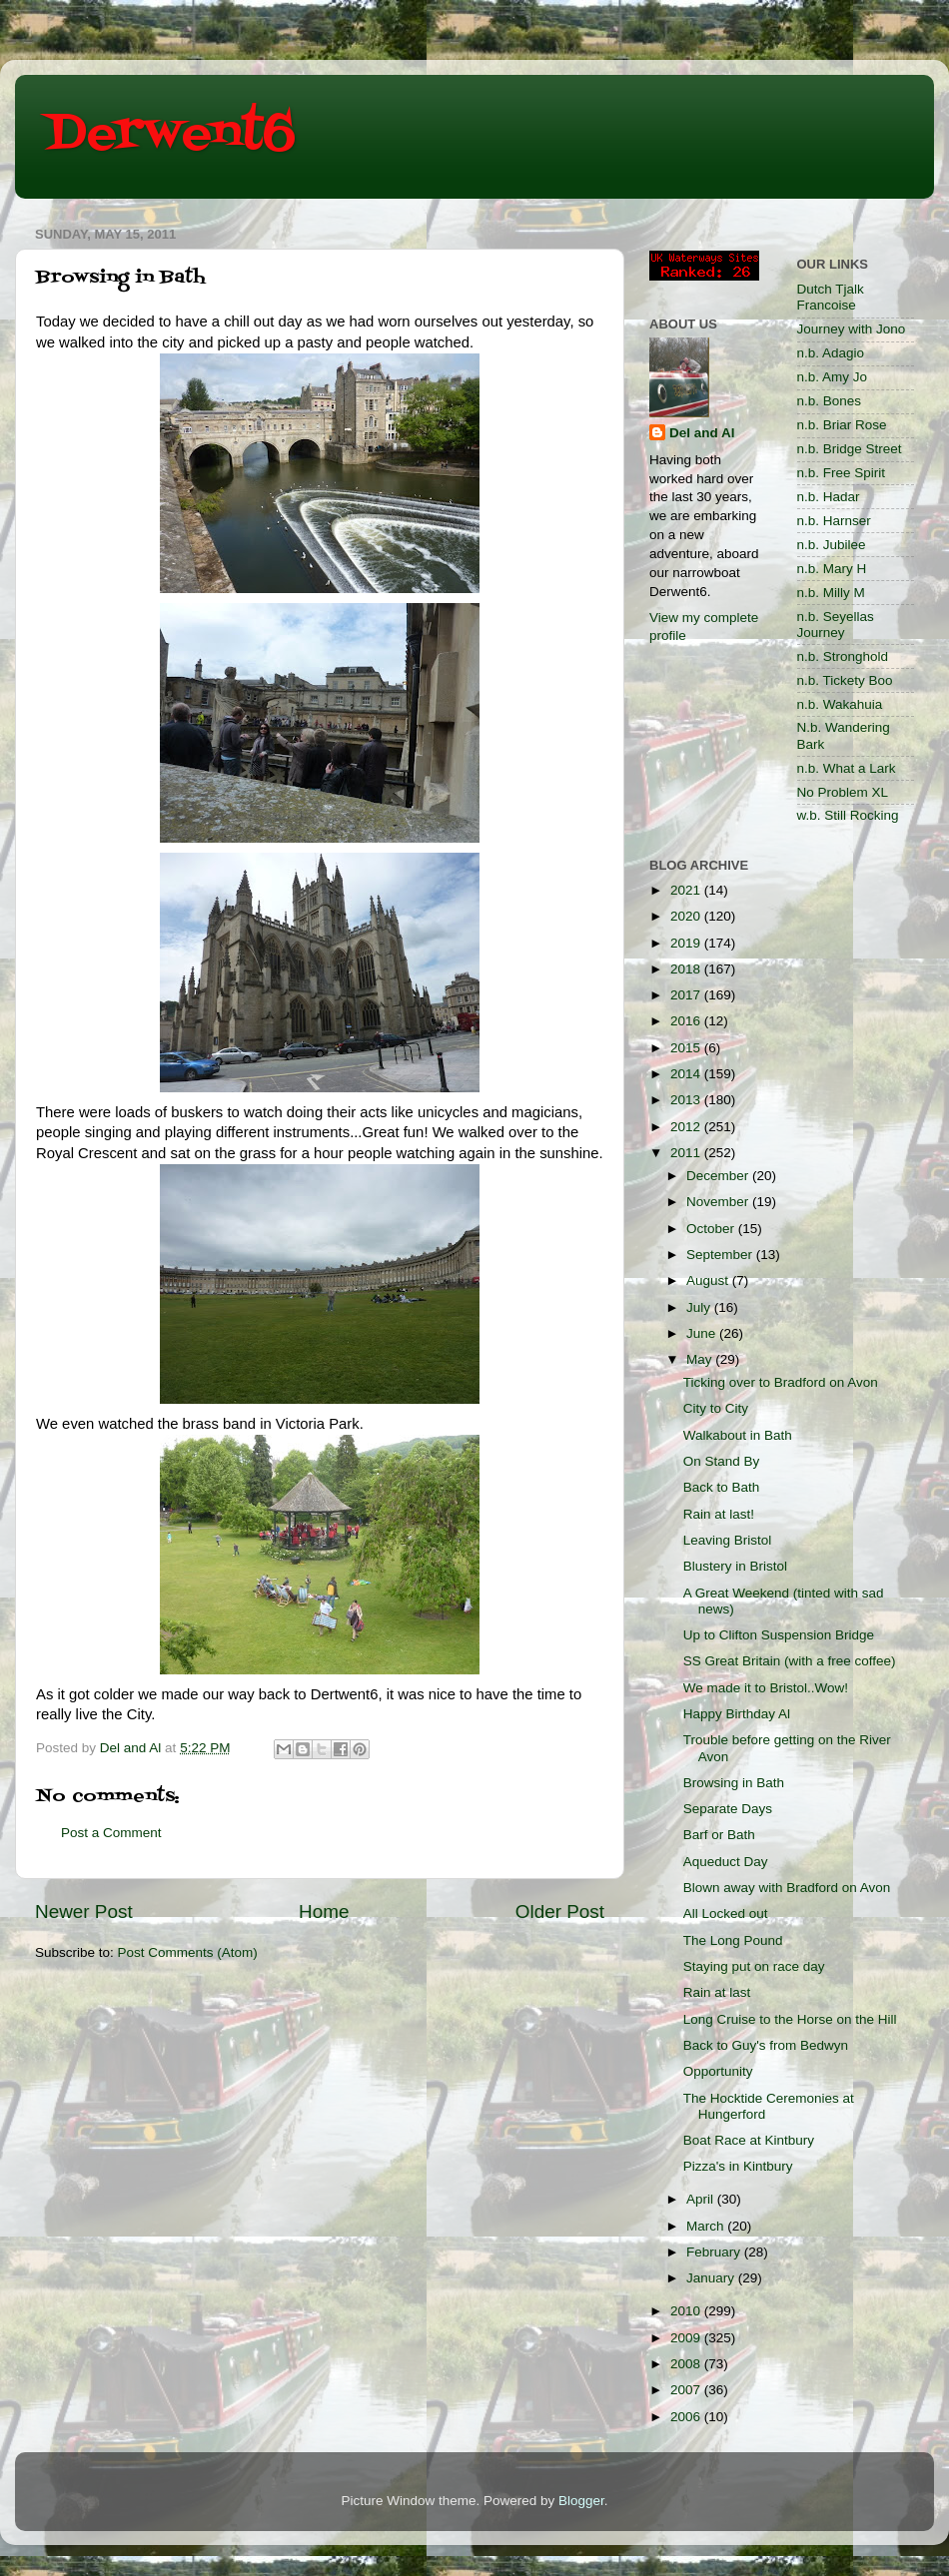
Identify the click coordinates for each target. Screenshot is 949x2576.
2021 (687, 890)
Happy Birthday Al (736, 1713)
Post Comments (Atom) (188, 1952)
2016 (687, 1020)
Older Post (559, 1911)
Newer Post (84, 1911)
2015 (687, 1047)
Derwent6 (170, 135)
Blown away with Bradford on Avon (787, 1887)
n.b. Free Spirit (841, 472)
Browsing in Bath (733, 1782)
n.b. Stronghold (843, 656)
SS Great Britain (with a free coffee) (789, 1660)
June (702, 1333)
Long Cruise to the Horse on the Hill (790, 2019)
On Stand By (721, 1461)
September (721, 1254)
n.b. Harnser (834, 520)
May (700, 1359)
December (719, 1175)
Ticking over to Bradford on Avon (780, 1382)
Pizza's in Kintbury (738, 2166)
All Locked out (725, 1913)
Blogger (581, 2500)
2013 (687, 1099)
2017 (687, 994)
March (706, 2226)
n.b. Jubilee (831, 544)
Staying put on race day (754, 1966)
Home (324, 1911)
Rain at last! (718, 1514)
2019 (687, 943)
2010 (687, 2310)
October (712, 1228)
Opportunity (718, 2071)
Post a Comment (111, 1832)
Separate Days (727, 1808)
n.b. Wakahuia (840, 704)
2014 (687, 1073)
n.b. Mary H (832, 568)
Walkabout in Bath (737, 1435)
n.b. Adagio (831, 352)
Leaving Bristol (727, 1540)
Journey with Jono (851, 329)
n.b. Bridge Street (849, 448)
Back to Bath (721, 1487)
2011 (687, 1152)
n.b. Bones (829, 400)
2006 (687, 2416)
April (701, 2199)
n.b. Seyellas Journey (835, 624)
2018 (687, 969)
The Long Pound (733, 1940)
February (715, 2252)
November (719, 1201)
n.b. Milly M (831, 592)
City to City (715, 1408)
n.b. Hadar (828, 496)
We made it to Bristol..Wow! (765, 1687)
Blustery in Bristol (735, 1566)
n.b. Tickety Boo (845, 680)
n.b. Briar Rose (842, 424)
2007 (687, 2389)
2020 (687, 916)
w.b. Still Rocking (848, 815)
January (712, 2277)
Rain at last (717, 1992)
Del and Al (702, 432)
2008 (687, 2363)
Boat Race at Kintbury (748, 2140)
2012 (687, 1126)
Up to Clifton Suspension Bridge (778, 1634)
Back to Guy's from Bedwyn (765, 2045)
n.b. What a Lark (846, 768)
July (700, 1307)
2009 (687, 2337)
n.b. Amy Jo (832, 376)
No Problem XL (843, 792)
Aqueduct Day (725, 1861)
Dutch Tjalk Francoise (830, 297)
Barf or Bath (719, 1834)
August (709, 1280)
